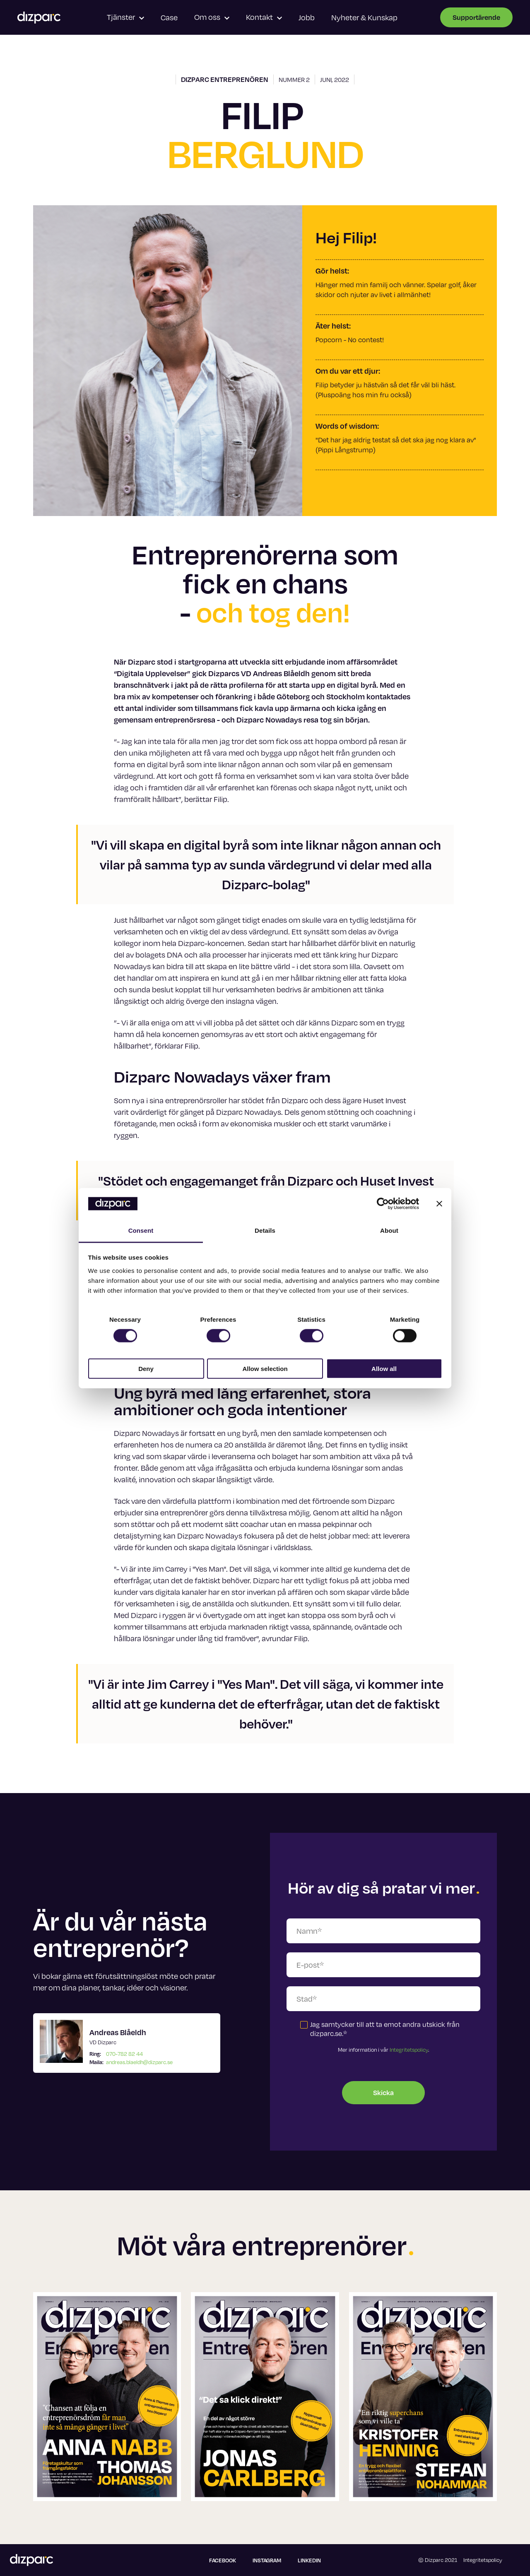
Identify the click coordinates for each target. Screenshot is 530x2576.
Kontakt (264, 17)
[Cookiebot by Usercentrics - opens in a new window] (383, 1204)
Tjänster (125, 17)
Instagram (267, 2560)
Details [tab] (265, 1230)
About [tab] (389, 1230)
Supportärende (476, 17)
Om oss (211, 17)
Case (169, 17)
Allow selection (264, 1368)
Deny (146, 1368)
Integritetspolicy (409, 2049)
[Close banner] (439, 1204)
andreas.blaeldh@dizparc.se (139, 2062)
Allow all (384, 1368)
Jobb (307, 17)
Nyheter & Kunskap (364, 17)
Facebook (222, 2560)
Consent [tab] (141, 1230)
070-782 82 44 (124, 2053)
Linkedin (309, 2560)
